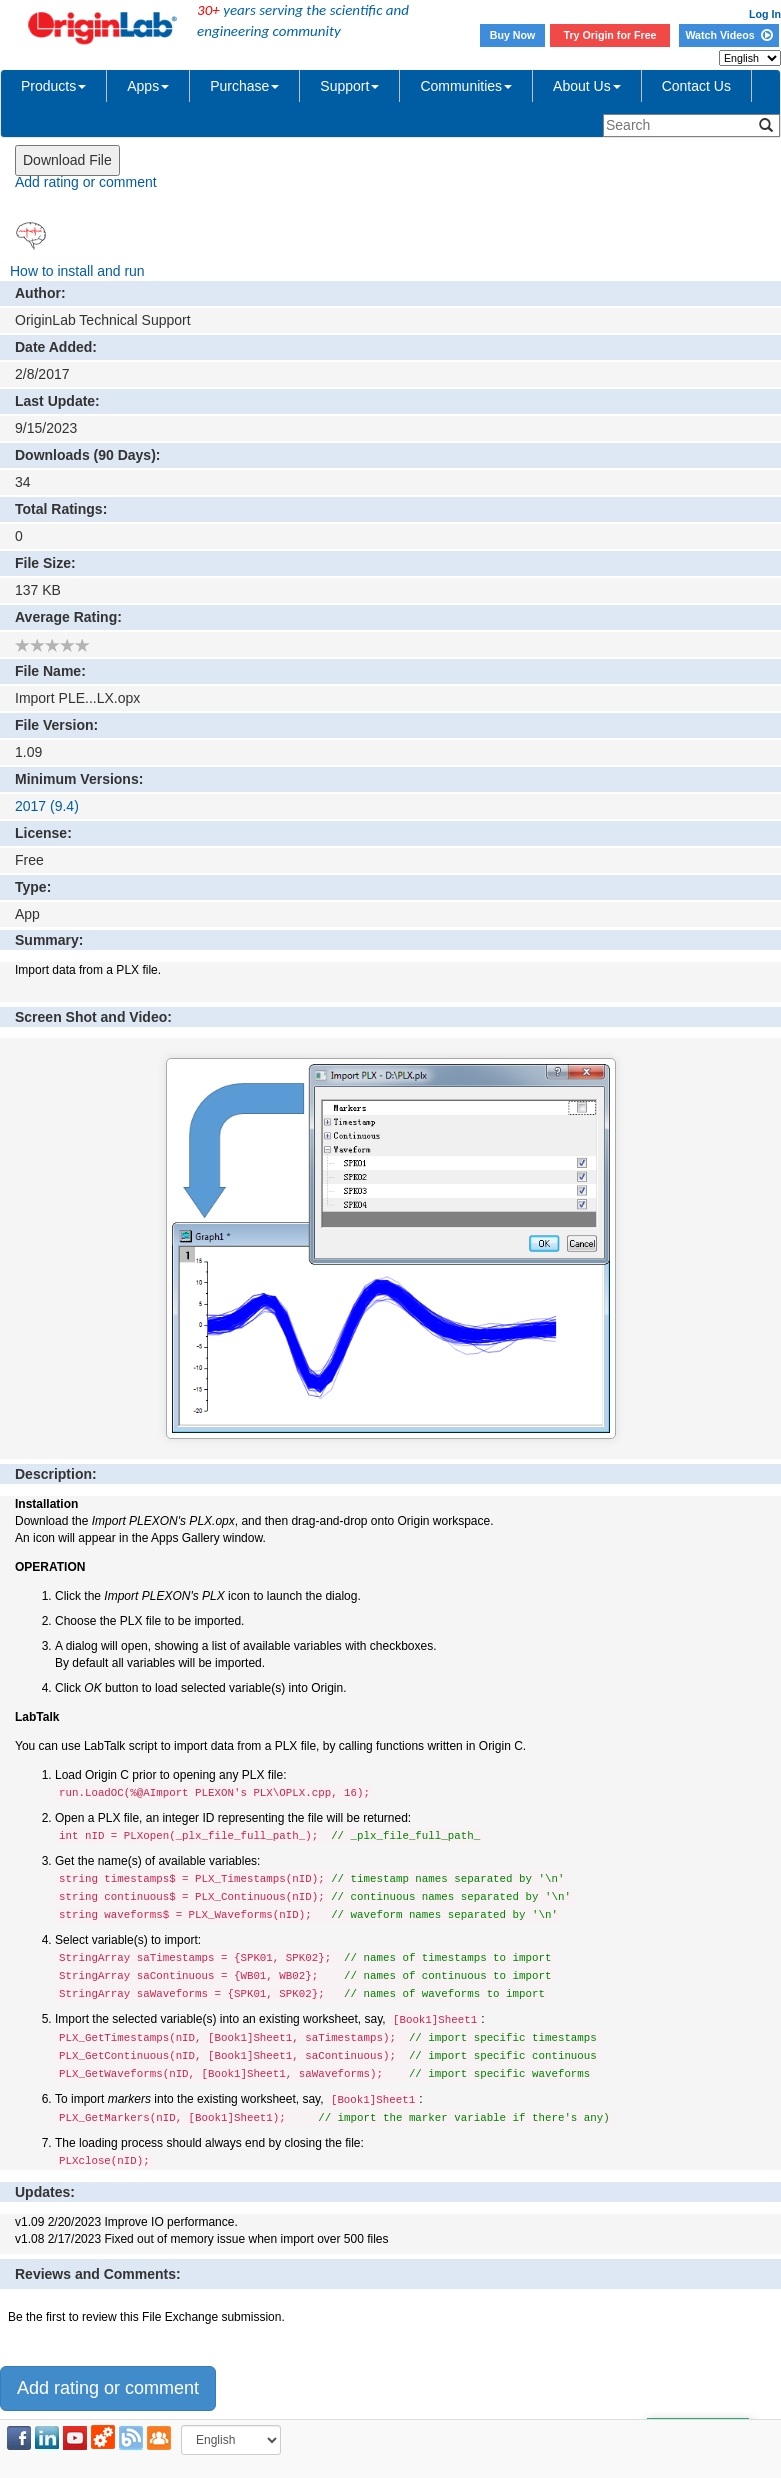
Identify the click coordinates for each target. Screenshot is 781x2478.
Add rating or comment (86, 182)
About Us (587, 86)
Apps (148, 86)
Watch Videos (728, 35)
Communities (466, 86)
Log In (765, 14)
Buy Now (513, 35)
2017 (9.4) (47, 806)
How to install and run (77, 271)
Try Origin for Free (610, 35)
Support (349, 86)
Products (53, 86)
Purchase (244, 86)
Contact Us (696, 86)
